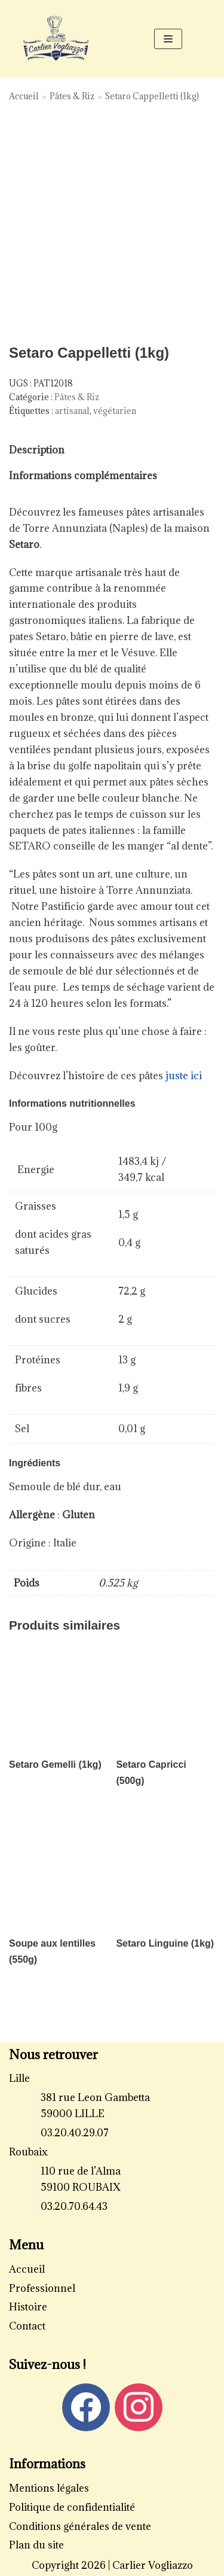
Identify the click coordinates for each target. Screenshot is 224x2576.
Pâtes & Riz (72, 96)
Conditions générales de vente (80, 2526)
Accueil (24, 96)
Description (37, 449)
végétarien (114, 410)
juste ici (184, 1075)
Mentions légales (49, 2488)
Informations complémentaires (83, 475)
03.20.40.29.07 (75, 2132)
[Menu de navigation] (168, 39)
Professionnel (42, 2288)
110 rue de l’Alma (81, 2171)
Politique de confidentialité (72, 2507)
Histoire (28, 2306)
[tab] (37, 450)
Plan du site (36, 2544)
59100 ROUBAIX (81, 2187)
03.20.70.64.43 (74, 2206)
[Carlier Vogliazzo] (56, 39)
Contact (27, 2326)
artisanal (72, 410)
